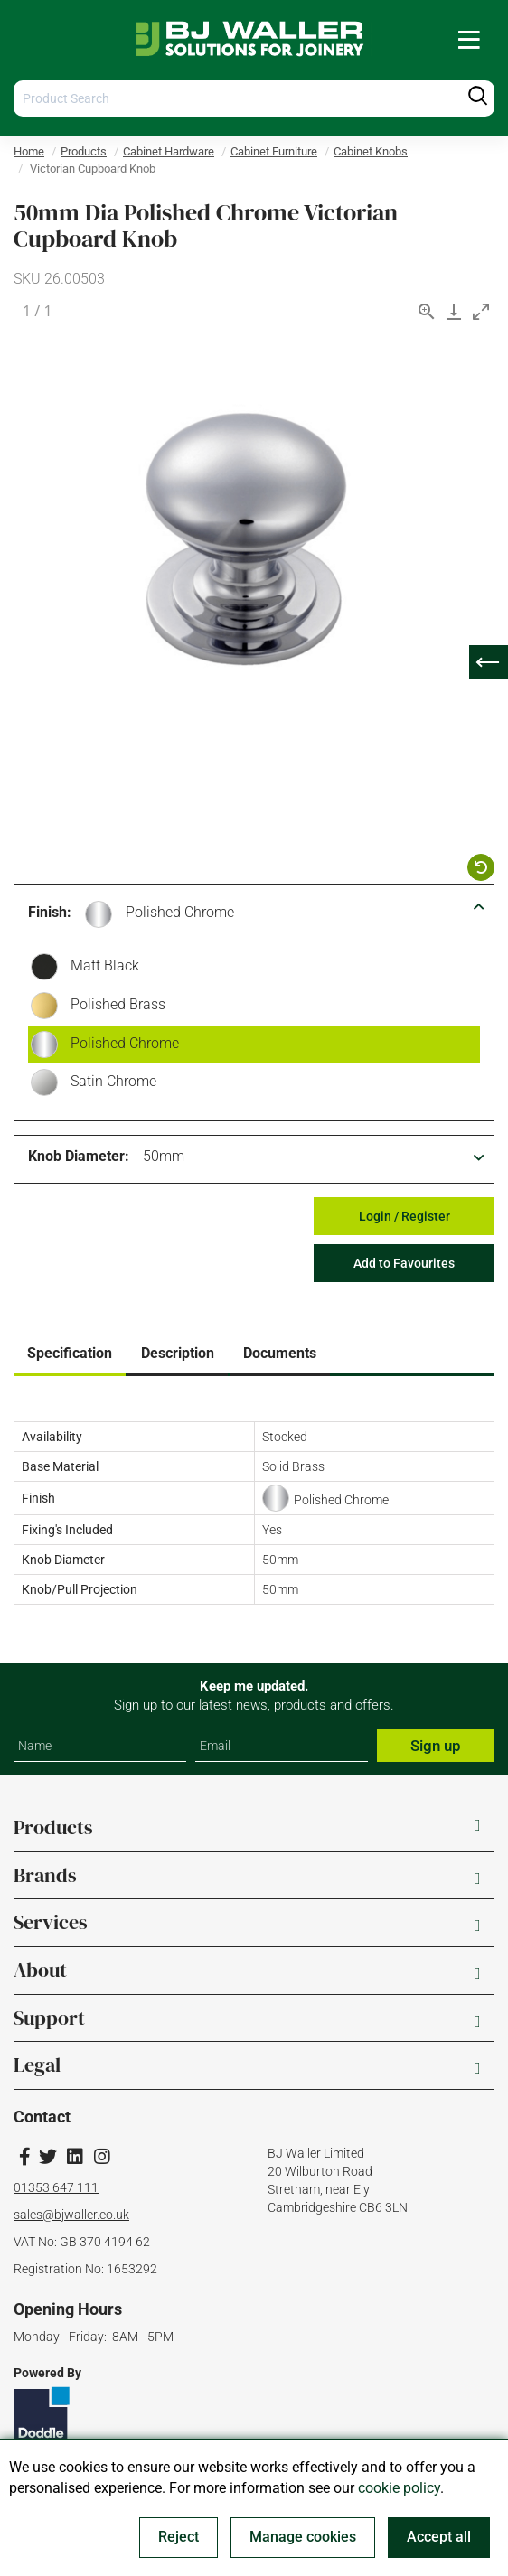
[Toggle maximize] (480, 311)
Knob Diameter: (78, 1156)
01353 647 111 (56, 2187)
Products (84, 151)
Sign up (435, 1746)
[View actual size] (426, 311)
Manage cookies (302, 2536)
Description (177, 1353)
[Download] (453, 311)
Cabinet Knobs (371, 151)
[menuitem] (469, 39)
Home (29, 151)
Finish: (49, 912)
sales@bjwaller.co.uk (71, 2214)
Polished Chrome (180, 912)
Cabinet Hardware (168, 151)
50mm (163, 1156)
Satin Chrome (108, 1083)
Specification (69, 1353)
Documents (279, 1353)
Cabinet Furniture (273, 151)
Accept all (439, 2536)
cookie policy (399, 2487)
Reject (178, 2536)
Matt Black (100, 967)
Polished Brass (113, 1006)
